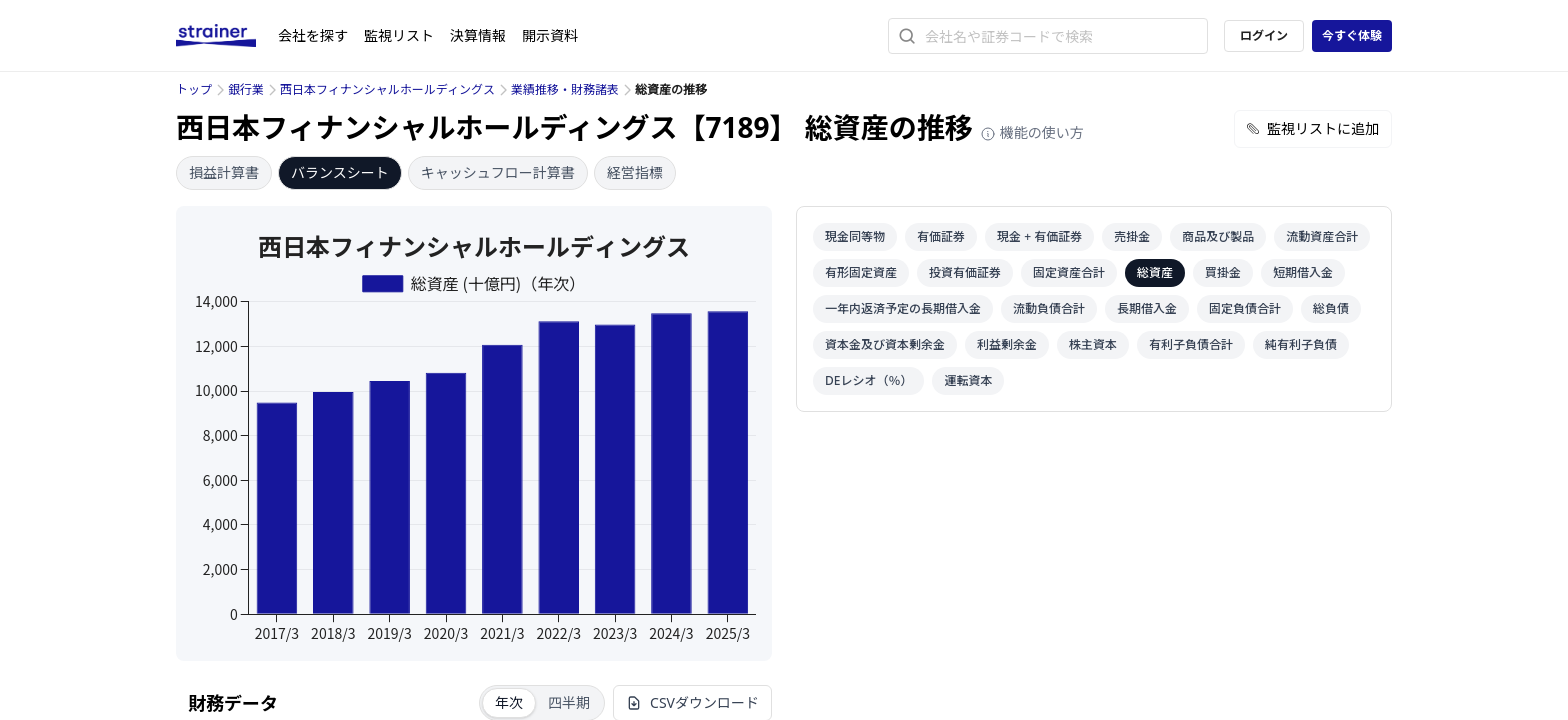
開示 (550, 35)
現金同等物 (855, 236)
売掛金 (1132, 236)
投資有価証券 (965, 272)
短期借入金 (1303, 272)
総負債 (1331, 308)
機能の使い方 (1032, 132)
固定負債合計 (1245, 308)
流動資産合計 (1322, 236)
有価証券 (941, 236)
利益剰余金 (1007, 344)
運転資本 (968, 380)
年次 (509, 702)
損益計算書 (224, 172)
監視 (399, 35)
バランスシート (340, 172)
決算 (478, 35)
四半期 (569, 702)
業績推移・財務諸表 (565, 89)
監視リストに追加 (1313, 128)
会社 (313, 35)
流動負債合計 (1049, 308)
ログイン (1264, 35)
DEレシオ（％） (868, 380)
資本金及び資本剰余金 (885, 344)
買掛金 (1223, 272)
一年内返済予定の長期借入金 (903, 308)
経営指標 (635, 172)
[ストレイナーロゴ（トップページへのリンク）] (227, 36)
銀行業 (246, 89)
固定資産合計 (1069, 272)
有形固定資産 (861, 272)
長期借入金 (1147, 308)
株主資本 (1093, 344)
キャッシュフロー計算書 (498, 172)
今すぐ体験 (1352, 35)
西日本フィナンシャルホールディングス (387, 89)
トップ (194, 89)
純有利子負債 (1301, 344)
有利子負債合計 (1191, 344)
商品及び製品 (1218, 236)
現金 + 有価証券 (1039, 236)
